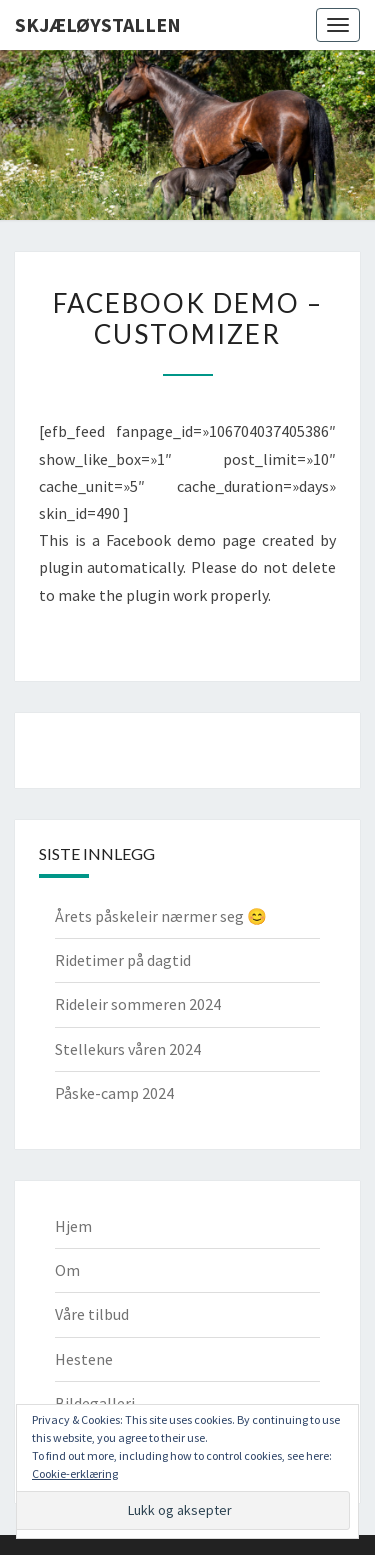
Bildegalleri (95, 1403)
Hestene (84, 1359)
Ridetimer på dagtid (123, 960)
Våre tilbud (92, 1314)
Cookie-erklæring (75, 1473)
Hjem (73, 1226)
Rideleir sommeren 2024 (138, 1004)
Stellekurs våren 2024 (128, 1049)
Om (67, 1270)
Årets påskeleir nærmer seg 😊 (161, 916)
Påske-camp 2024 (114, 1093)
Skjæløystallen (98, 24)
